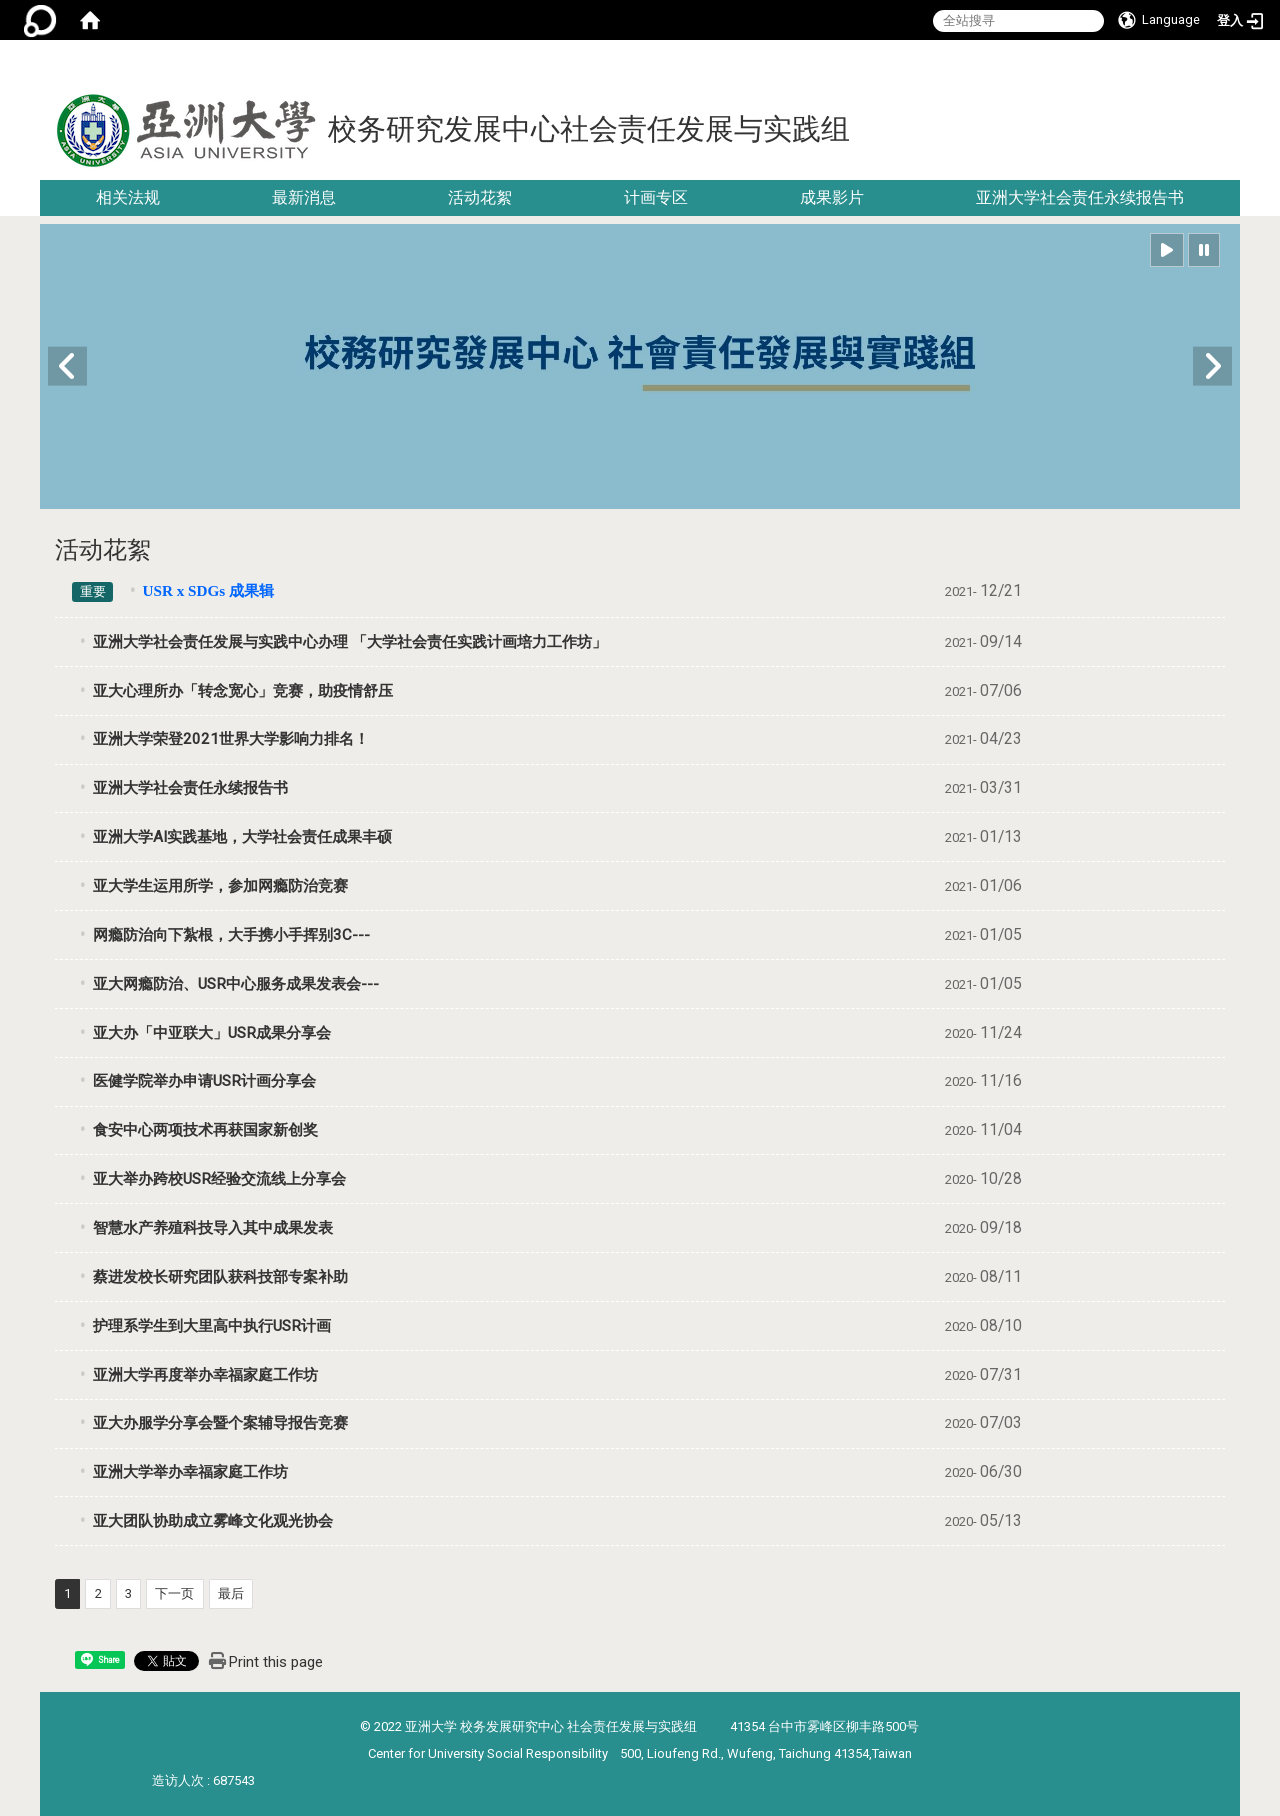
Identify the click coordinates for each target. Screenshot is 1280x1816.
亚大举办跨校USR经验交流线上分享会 (219, 1179)
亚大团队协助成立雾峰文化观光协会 (213, 1521)
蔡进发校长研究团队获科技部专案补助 (220, 1277)
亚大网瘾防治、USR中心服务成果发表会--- (236, 984)
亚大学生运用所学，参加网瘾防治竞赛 (220, 886)
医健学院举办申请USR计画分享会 (204, 1081)
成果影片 (832, 197)
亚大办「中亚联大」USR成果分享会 (212, 1033)
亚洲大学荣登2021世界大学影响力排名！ (231, 739)
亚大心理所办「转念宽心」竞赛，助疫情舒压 (243, 691)
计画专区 (656, 197)
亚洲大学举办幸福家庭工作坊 (190, 1472)
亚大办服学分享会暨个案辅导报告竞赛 (220, 1423)
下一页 (174, 1593)
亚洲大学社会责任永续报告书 (1080, 197)
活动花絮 (480, 197)
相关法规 (128, 197)
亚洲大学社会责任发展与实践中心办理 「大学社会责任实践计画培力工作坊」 (350, 642)
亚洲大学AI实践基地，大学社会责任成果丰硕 (242, 837)
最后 (231, 1593)
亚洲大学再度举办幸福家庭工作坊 (205, 1375)
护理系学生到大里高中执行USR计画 (212, 1326)
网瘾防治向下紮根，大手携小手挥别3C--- (231, 935)
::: (1232, 64)
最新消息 (304, 197)
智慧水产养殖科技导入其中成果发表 (213, 1228)
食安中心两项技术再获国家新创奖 (205, 1130)
